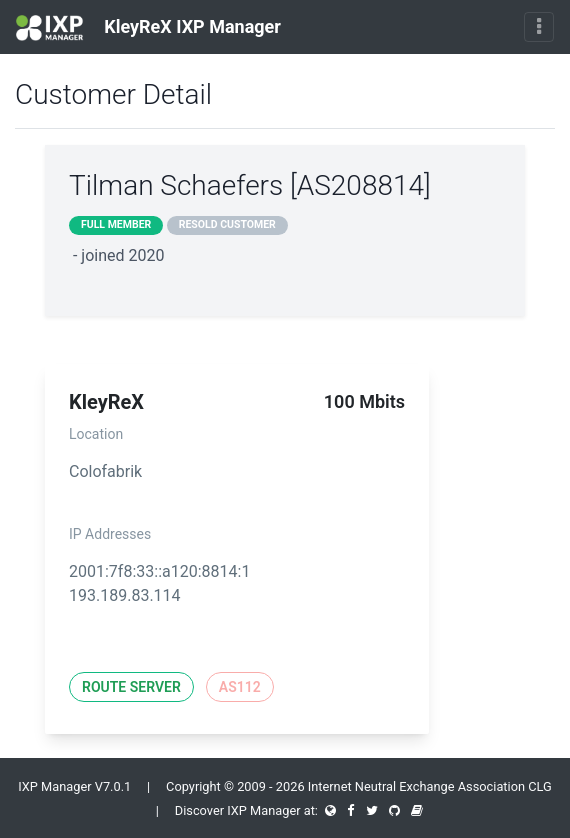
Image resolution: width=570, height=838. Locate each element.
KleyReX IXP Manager (148, 28)
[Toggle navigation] (539, 27)
